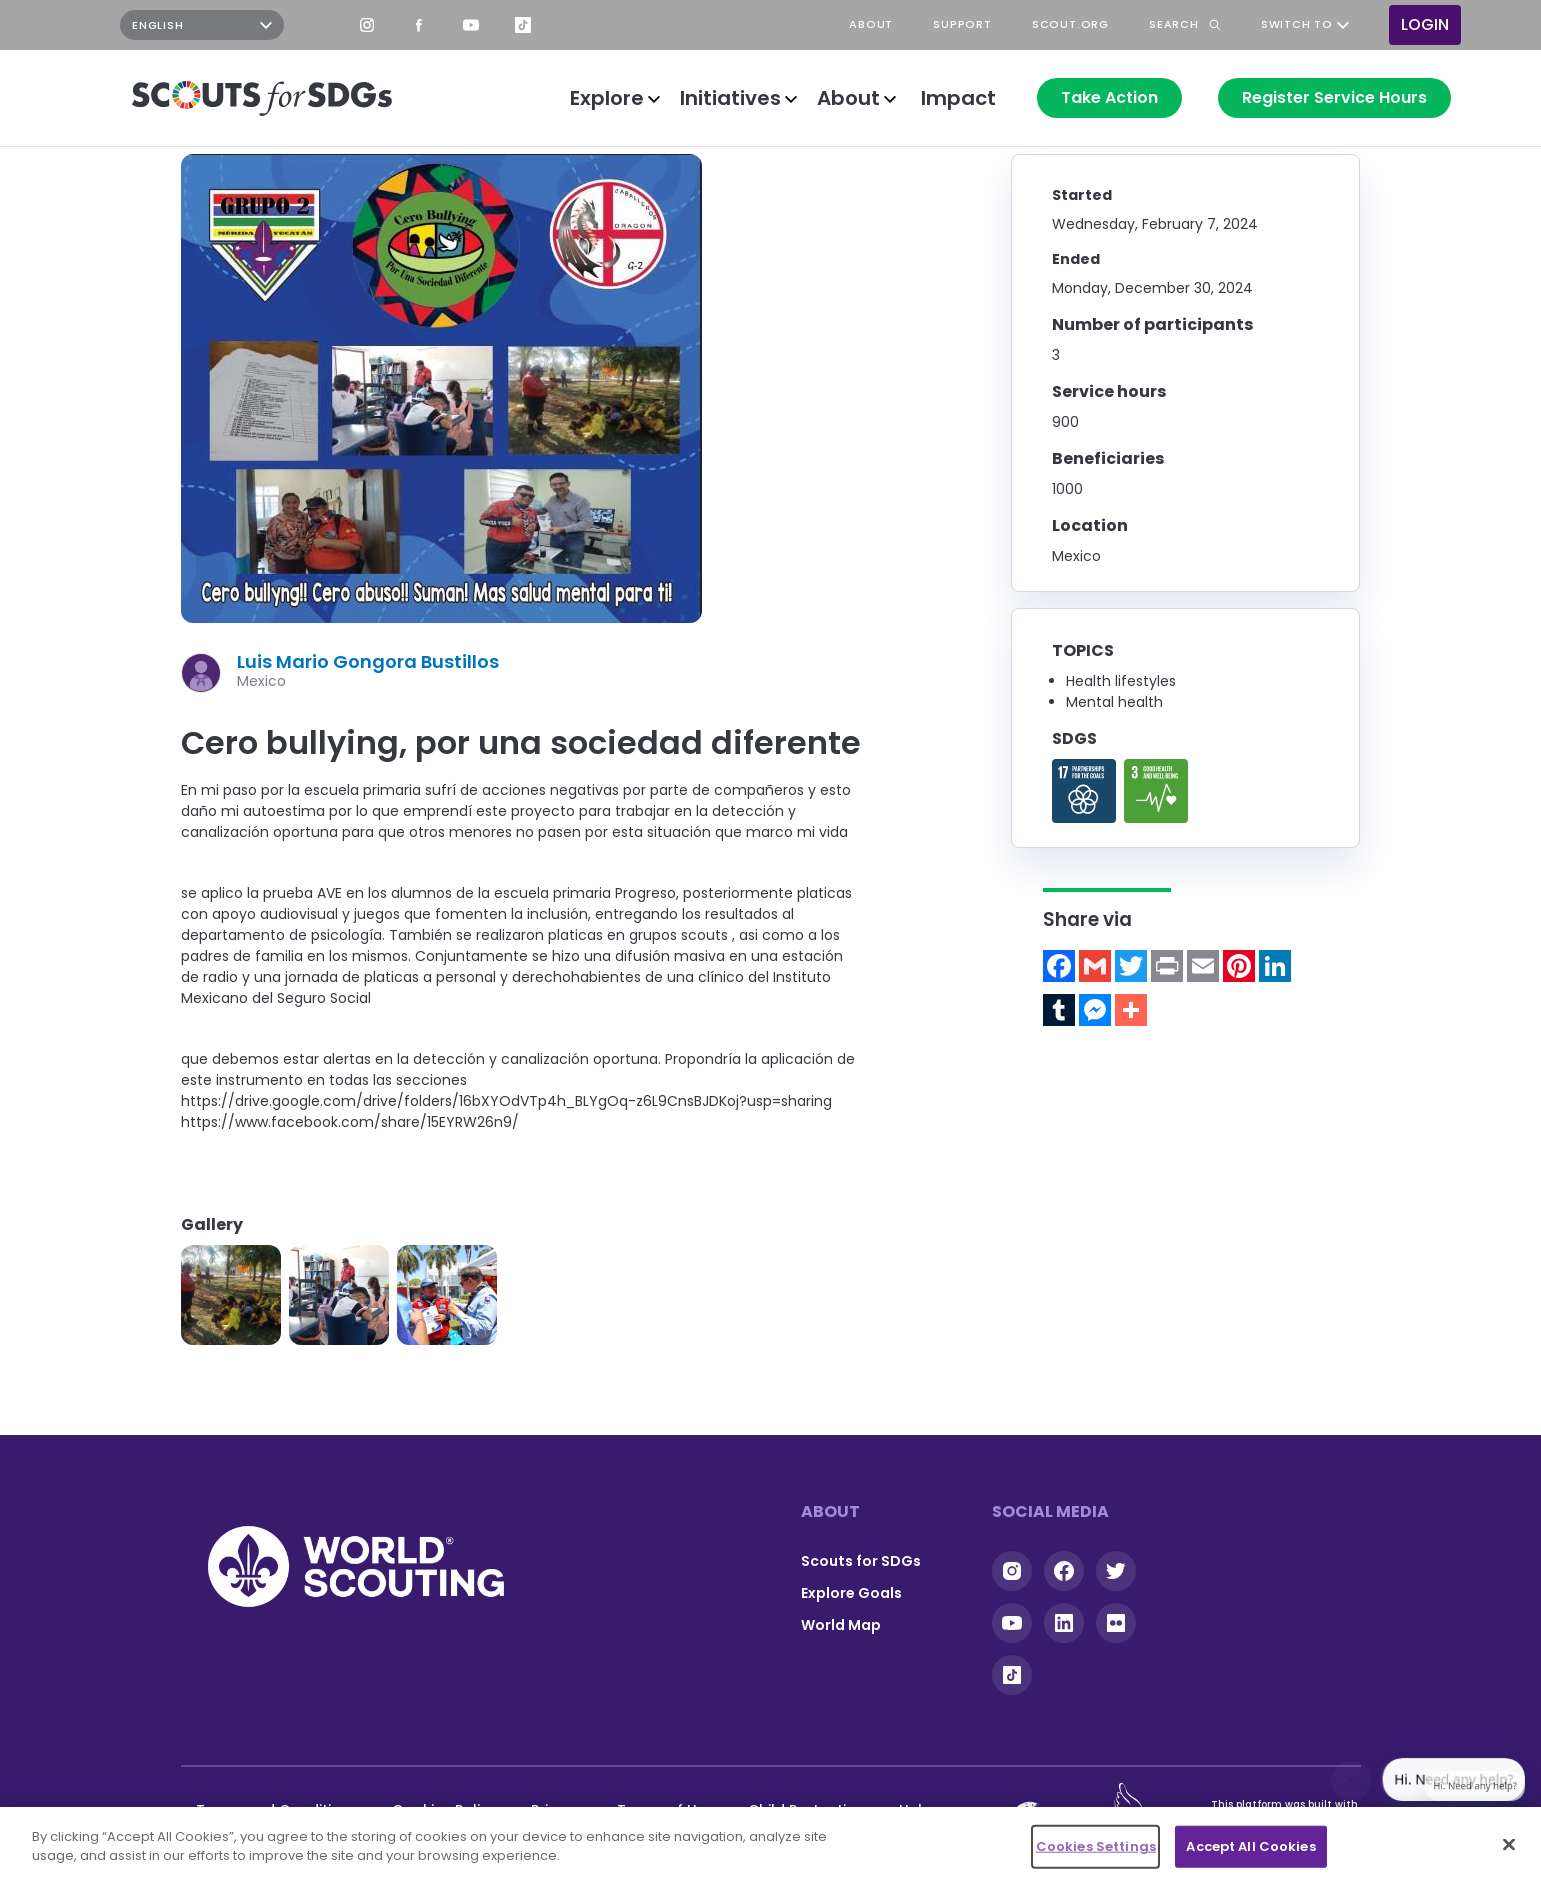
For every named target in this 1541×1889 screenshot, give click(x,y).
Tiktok (1012, 1675)
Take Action (1109, 97)
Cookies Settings (1096, 1846)
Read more (1084, 791)
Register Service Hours (1334, 97)
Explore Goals (851, 1593)
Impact (958, 98)
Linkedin (1064, 1623)
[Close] (1509, 1844)
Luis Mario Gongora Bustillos (368, 661)
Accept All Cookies (1250, 1846)
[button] (231, 1295)
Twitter (1116, 1571)
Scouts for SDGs (861, 1561)
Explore (607, 98)
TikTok (523, 25)
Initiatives (730, 98)
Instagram (367, 25)
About (848, 98)
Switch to (1297, 25)
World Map (841, 1625)
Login (1425, 24)
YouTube (471, 25)
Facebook (419, 25)
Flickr (1116, 1623)
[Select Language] (202, 25)
